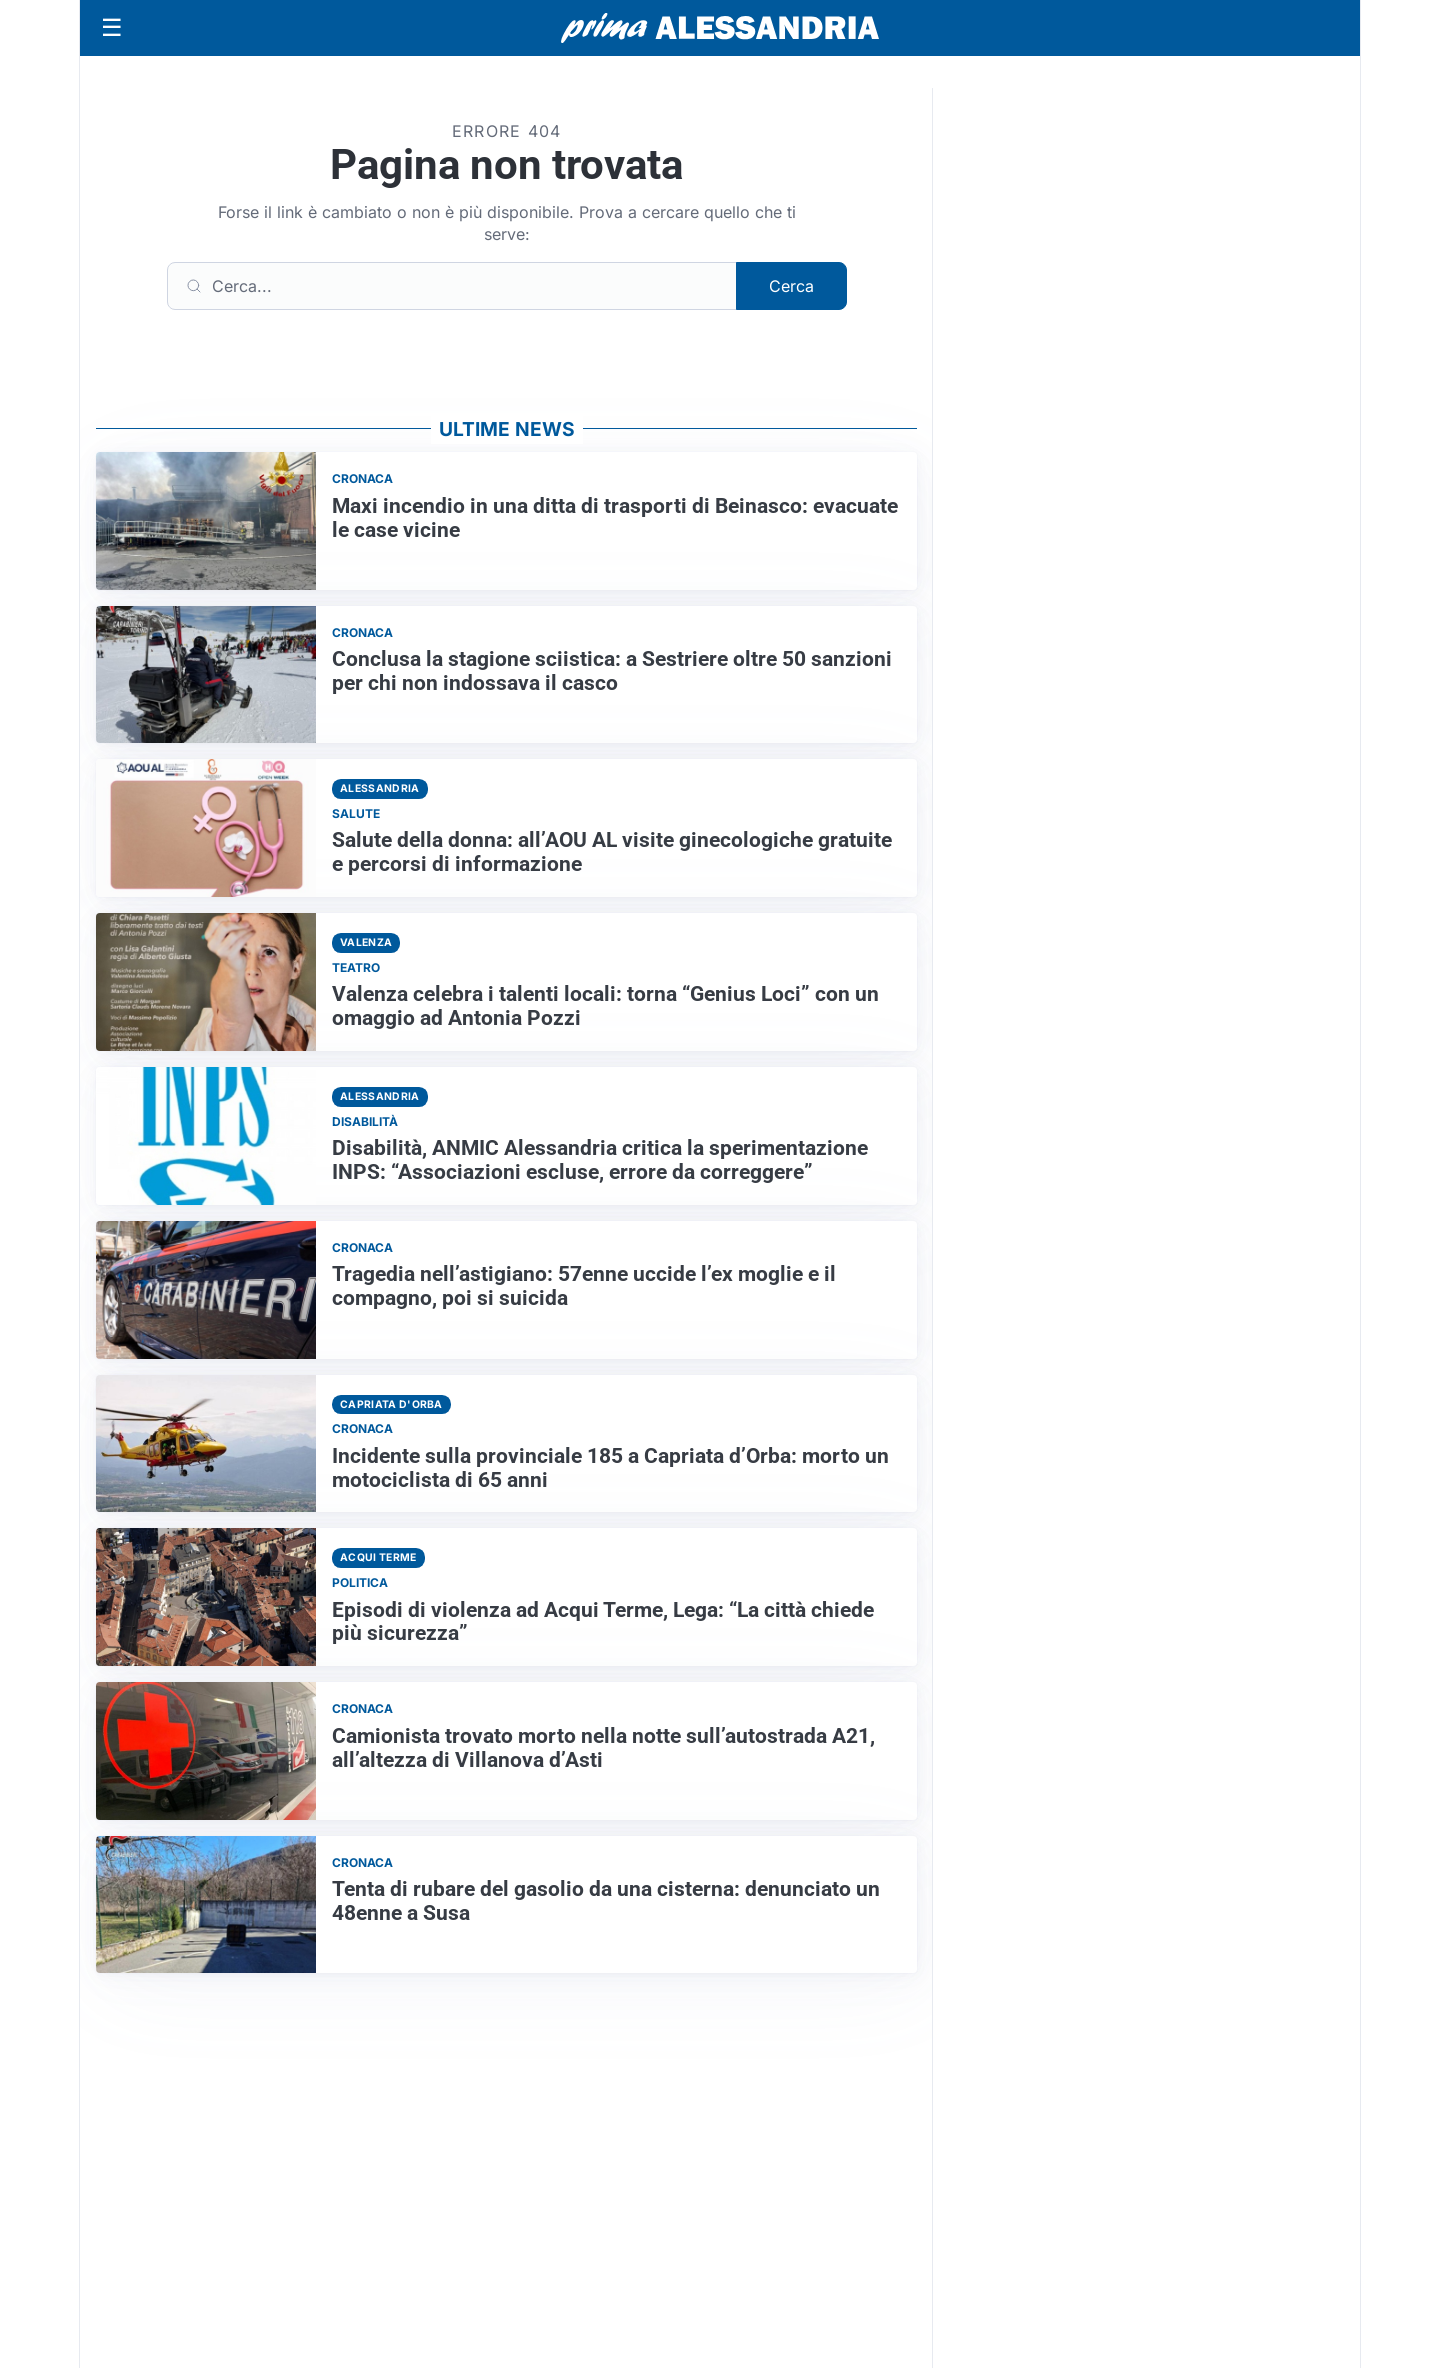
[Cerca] (452, 286)
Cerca (791, 286)
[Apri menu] (112, 28)
